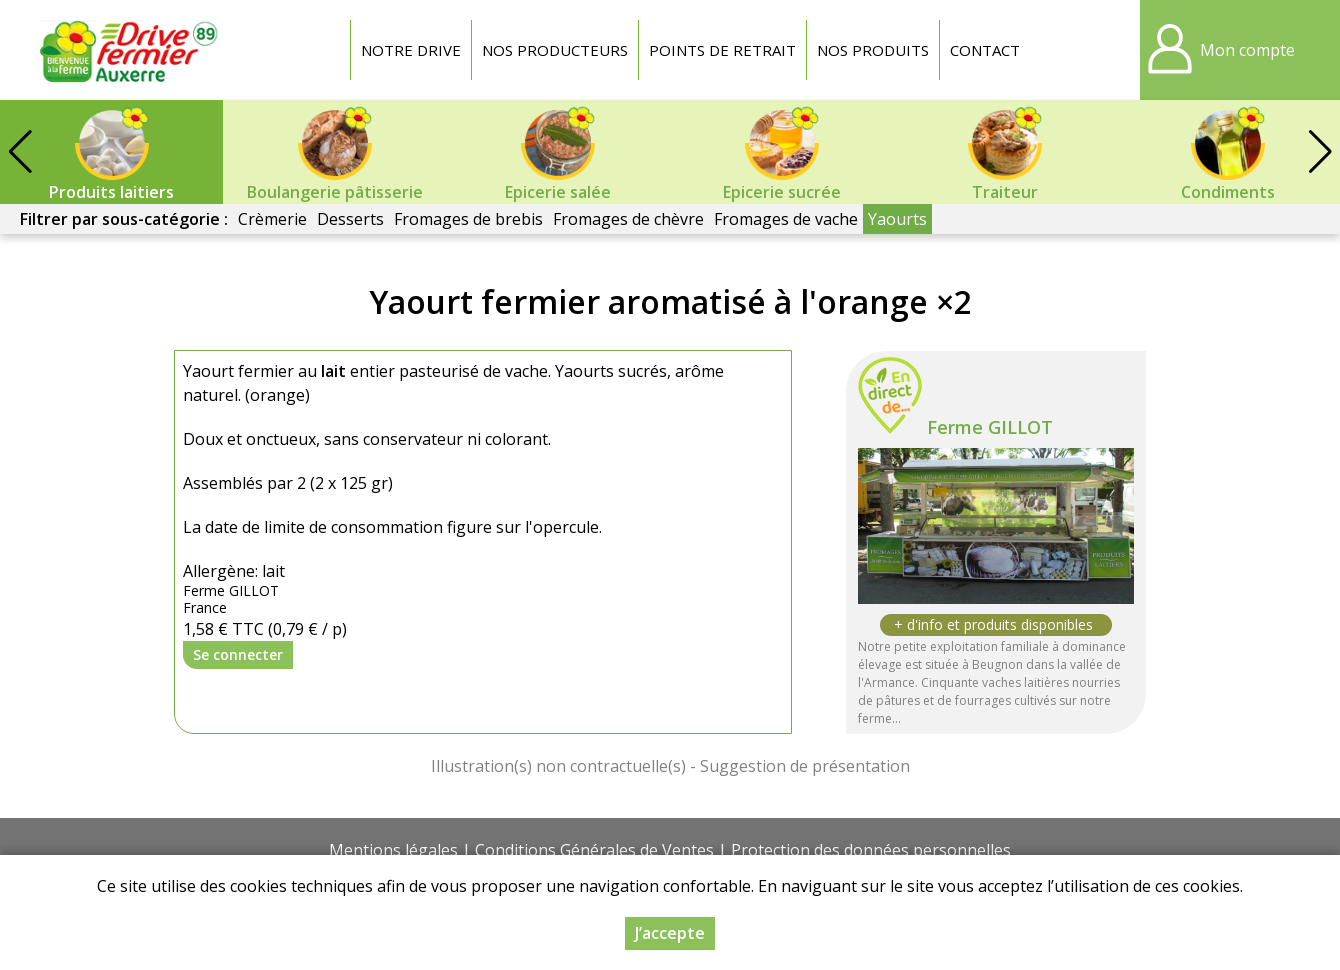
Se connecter (238, 654)
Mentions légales (393, 850)
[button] (1320, 152)
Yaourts (897, 219)
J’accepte (670, 933)
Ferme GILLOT (990, 427)
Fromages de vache (786, 219)
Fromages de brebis (468, 219)
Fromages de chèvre (628, 219)
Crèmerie (272, 219)
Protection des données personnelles (871, 850)
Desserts (350, 219)
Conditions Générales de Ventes (594, 850)
